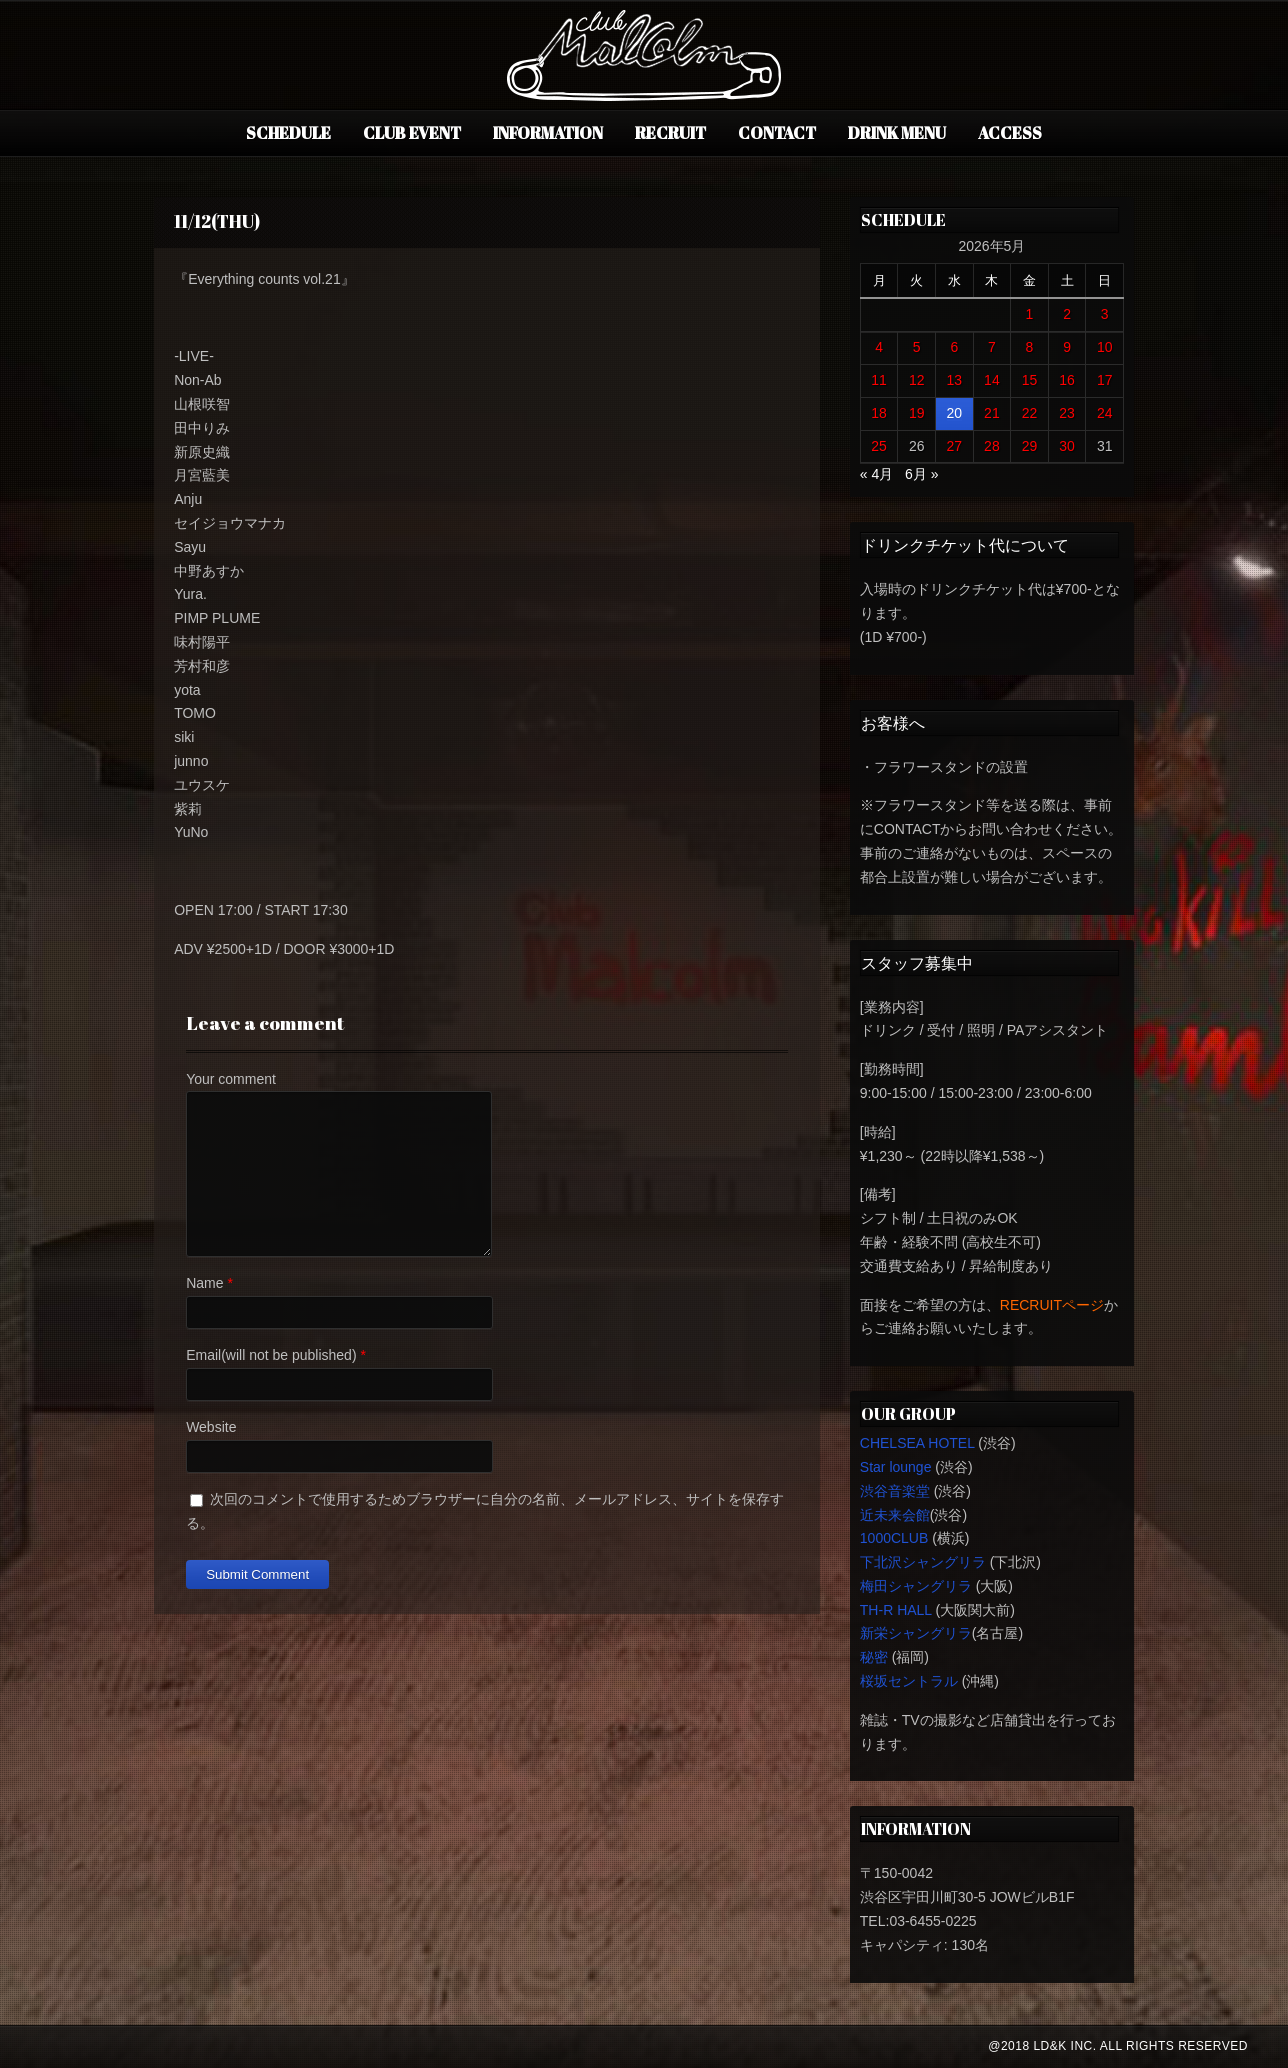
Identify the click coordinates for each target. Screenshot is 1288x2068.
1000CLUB (894, 1538)
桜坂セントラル (909, 1681)
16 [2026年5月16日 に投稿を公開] (1067, 380)
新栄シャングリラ (916, 1633)
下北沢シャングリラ (923, 1562)
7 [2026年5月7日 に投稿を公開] (992, 347)
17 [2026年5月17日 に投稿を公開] (1105, 380)
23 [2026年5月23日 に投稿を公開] (1067, 413)
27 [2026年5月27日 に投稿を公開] (955, 446)
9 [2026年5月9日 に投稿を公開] (1067, 347)
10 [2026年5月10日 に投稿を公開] (1105, 347)
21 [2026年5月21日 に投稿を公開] (992, 413)
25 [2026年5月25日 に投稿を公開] (879, 446)
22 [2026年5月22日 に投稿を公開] (1030, 413)
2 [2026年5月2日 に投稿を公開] (1067, 314)
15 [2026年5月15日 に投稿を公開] (1030, 380)
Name (204, 1283)
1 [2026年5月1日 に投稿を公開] (1030, 314)
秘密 (874, 1657)
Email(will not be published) (271, 1355)
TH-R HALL (896, 1610)
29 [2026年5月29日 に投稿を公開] (1030, 446)
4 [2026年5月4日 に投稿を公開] (879, 347)
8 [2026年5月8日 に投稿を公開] (1030, 347)
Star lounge (896, 1467)
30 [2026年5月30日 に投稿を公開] (1067, 446)
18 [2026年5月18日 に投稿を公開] (879, 413)
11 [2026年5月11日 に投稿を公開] (879, 380)
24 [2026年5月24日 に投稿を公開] (1105, 413)
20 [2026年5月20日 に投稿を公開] (955, 413)
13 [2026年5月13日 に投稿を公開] (955, 380)
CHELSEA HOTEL (917, 1443)
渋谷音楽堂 (895, 1491)
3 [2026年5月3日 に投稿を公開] (1105, 314)
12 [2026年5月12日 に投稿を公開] (917, 380)
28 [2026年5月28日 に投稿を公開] (992, 446)
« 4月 (876, 474)
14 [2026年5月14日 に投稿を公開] (992, 380)
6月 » (921, 474)
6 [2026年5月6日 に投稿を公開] (954, 347)
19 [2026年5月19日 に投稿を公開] (917, 413)
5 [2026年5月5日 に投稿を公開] (917, 347)
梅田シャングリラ (916, 1586)
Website (211, 1427)
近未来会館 (895, 1515)
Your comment (231, 1079)
